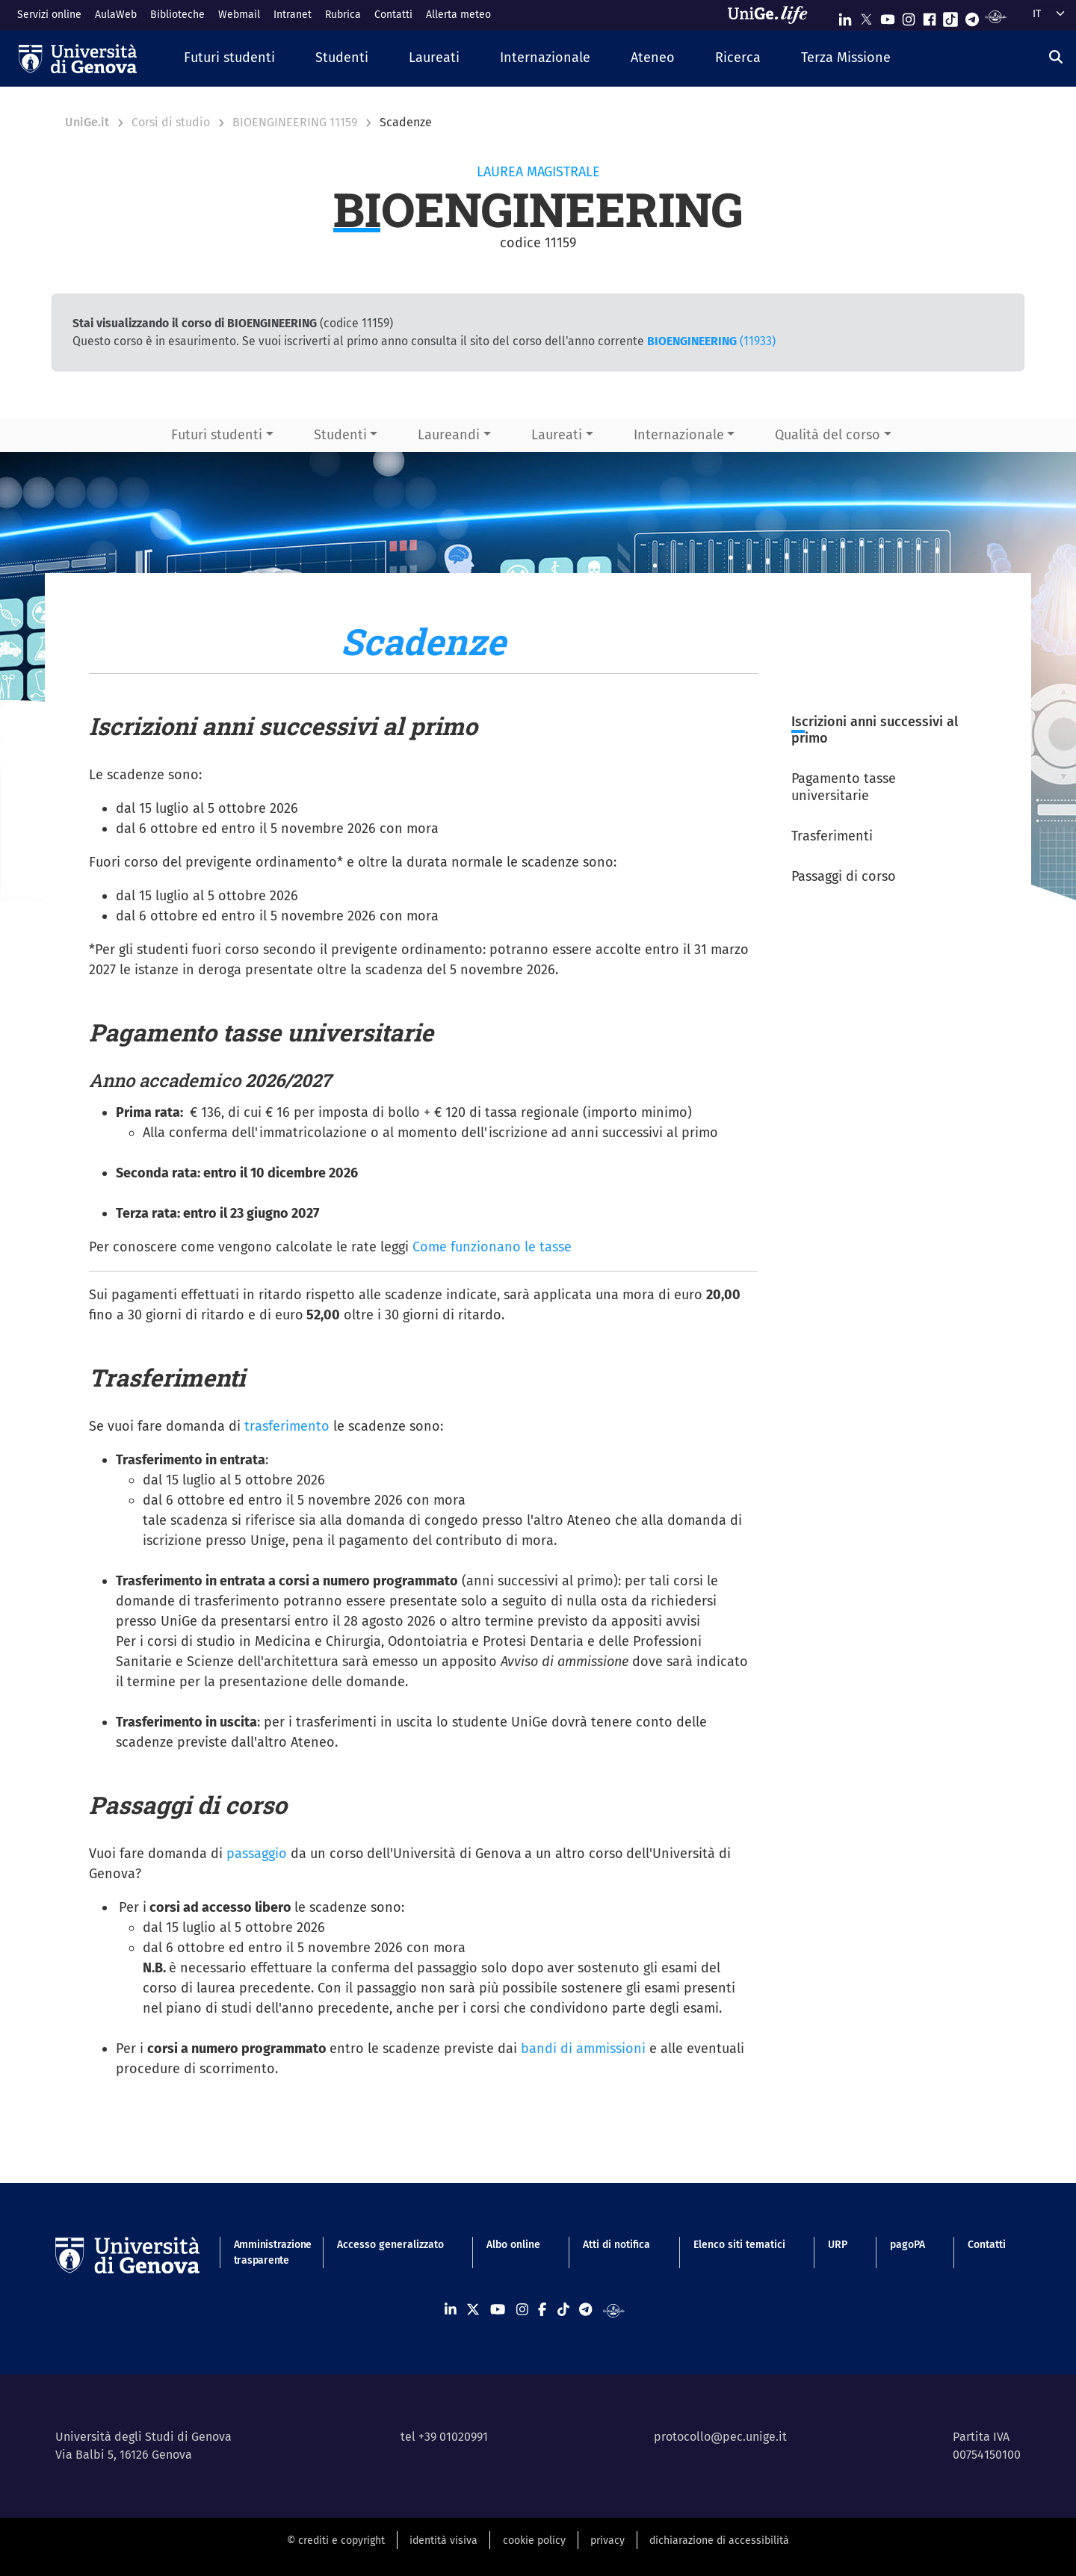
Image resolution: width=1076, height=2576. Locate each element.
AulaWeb (116, 14)
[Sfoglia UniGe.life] (772, 15)
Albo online (513, 2244)
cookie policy (534, 2540)
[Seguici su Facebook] (929, 16)
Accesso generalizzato (390, 2244)
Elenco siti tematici (739, 2244)
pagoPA (907, 2244)
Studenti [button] (340, 435)
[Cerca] (1056, 57)
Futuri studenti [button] (216, 435)
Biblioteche (177, 14)
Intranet (292, 14)
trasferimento (287, 1426)
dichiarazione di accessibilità (719, 2540)
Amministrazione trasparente (264, 2252)
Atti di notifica (616, 2244)
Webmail (239, 14)
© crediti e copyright (336, 2540)
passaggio (256, 1853)
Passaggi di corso (843, 876)
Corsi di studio (171, 122)
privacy (607, 2540)
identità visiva (443, 2540)
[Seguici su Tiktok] (950, 16)
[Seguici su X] (866, 16)
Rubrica (343, 14)
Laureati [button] (556, 435)
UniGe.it (87, 122)
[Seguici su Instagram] (908, 16)
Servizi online (49, 14)
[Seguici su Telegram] (972, 16)
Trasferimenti (832, 836)
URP (837, 2244)
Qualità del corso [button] (827, 435)
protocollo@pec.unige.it (720, 2437)
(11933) (711, 341)
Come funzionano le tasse (492, 1247)
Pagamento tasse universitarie (843, 787)
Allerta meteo (458, 14)
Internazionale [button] (679, 435)
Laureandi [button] (449, 435)
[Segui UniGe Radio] (996, 16)
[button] (229, 59)
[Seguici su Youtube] (887, 16)
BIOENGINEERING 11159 (294, 122)
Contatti (393, 14)
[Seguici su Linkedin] (845, 16)
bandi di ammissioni (583, 2048)
